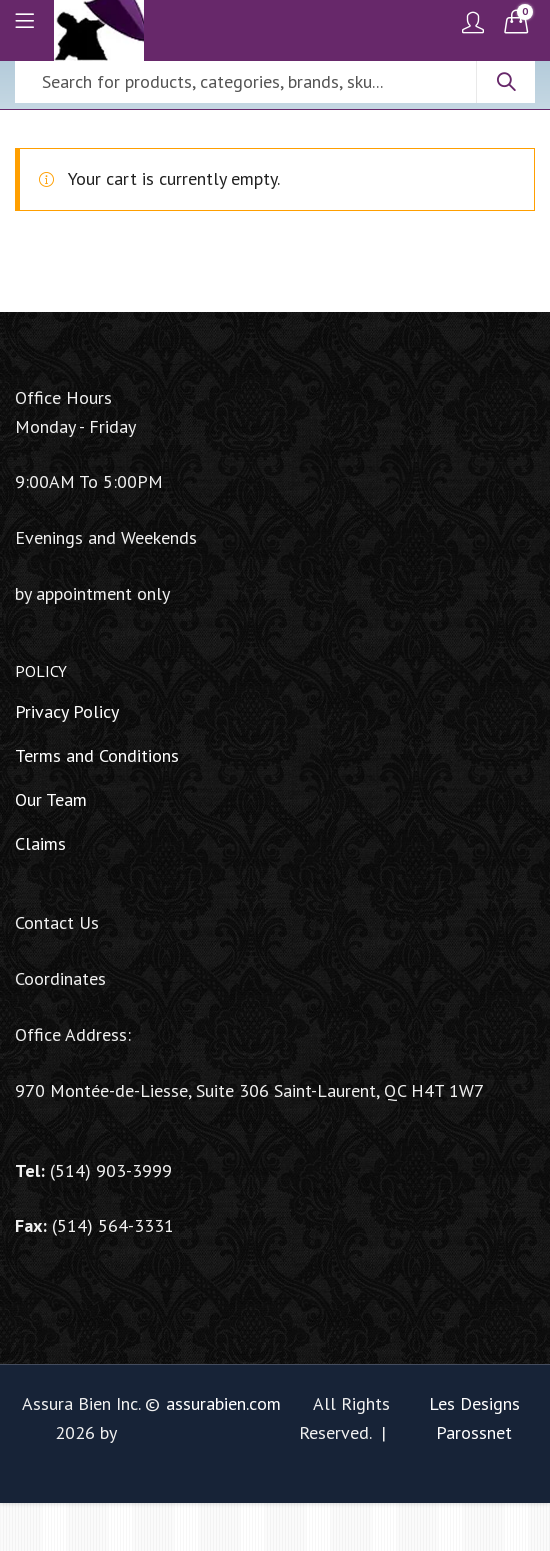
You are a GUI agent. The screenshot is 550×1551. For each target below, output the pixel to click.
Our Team (51, 799)
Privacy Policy (67, 711)
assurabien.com (223, 1403)
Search (506, 82)
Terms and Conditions (97, 755)
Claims (40, 843)
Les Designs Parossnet (474, 1418)
